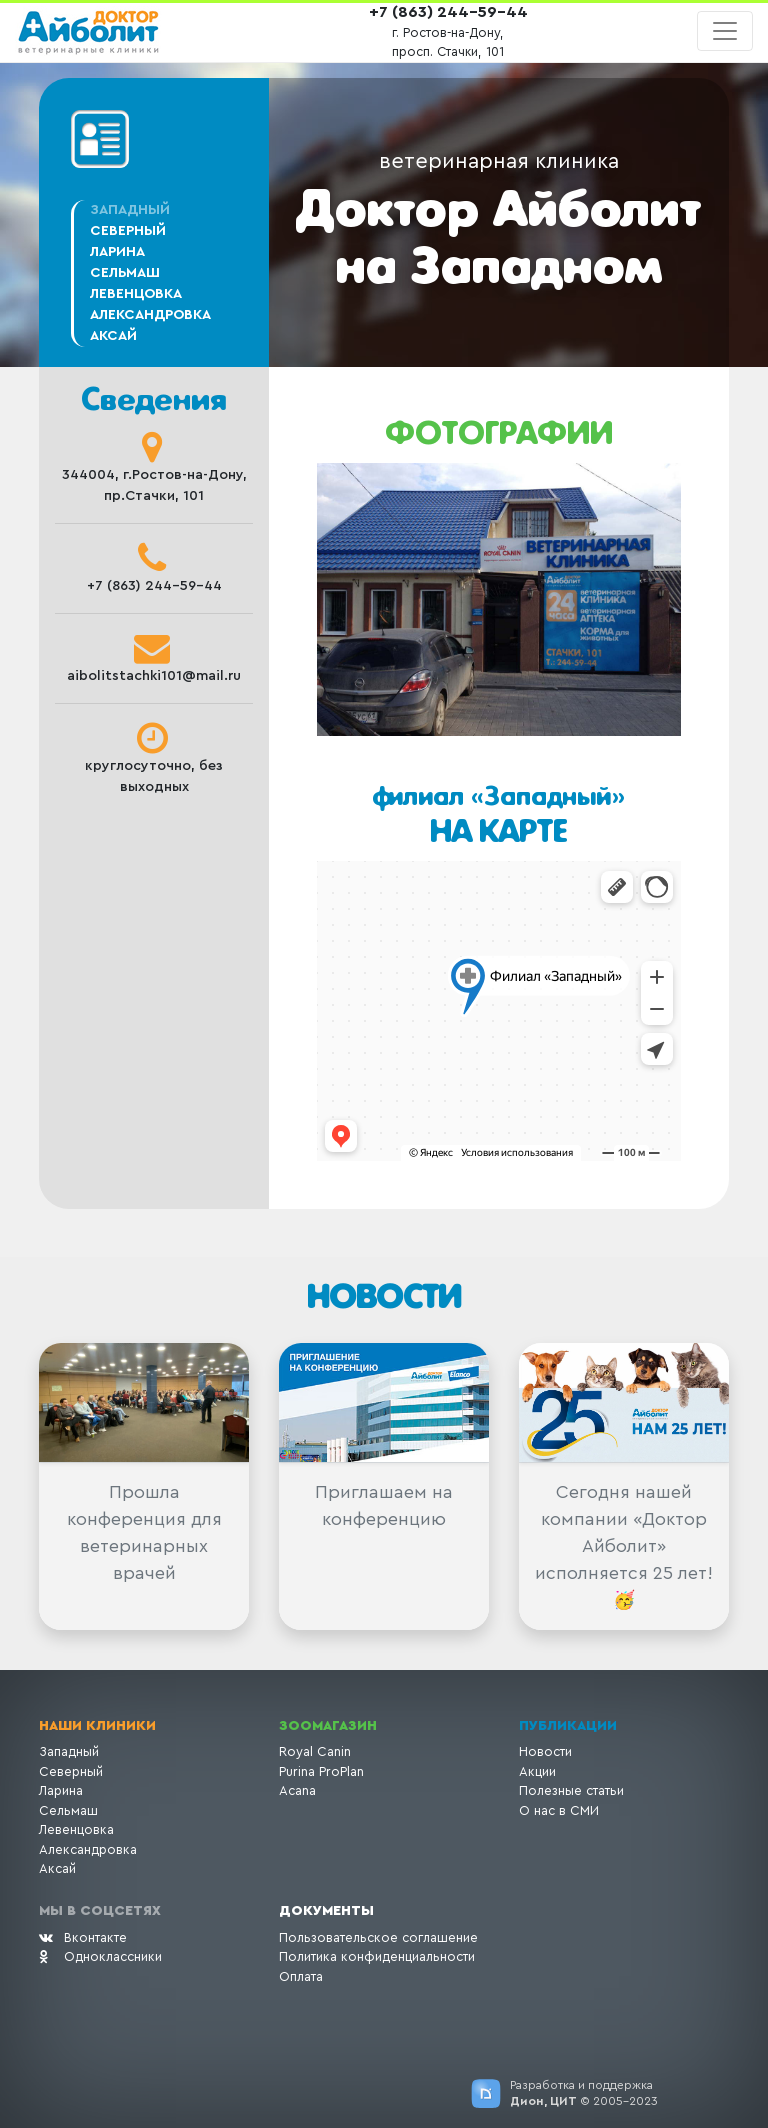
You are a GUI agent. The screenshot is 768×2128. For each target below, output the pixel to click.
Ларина (117, 252)
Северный (128, 231)
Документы (326, 1911)
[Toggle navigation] (725, 31)
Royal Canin (315, 1751)
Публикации (568, 1726)
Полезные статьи (571, 1790)
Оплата (301, 1976)
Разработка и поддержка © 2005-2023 (584, 2093)
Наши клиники (97, 1726)
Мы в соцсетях (100, 1911)
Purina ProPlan (321, 1771)
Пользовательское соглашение (378, 1937)
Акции (537, 1771)
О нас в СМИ (559, 1810)
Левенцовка (136, 294)
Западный (69, 1751)
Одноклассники (100, 1956)
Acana (297, 1790)
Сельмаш (125, 273)
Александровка (150, 315)
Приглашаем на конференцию (384, 1505)
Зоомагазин (328, 1726)
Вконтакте (83, 1937)
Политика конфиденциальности (377, 1956)
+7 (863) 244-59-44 (448, 12)
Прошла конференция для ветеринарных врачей (144, 1532)
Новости (545, 1751)
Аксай (113, 336)
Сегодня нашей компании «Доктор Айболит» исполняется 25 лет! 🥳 (624, 1546)
